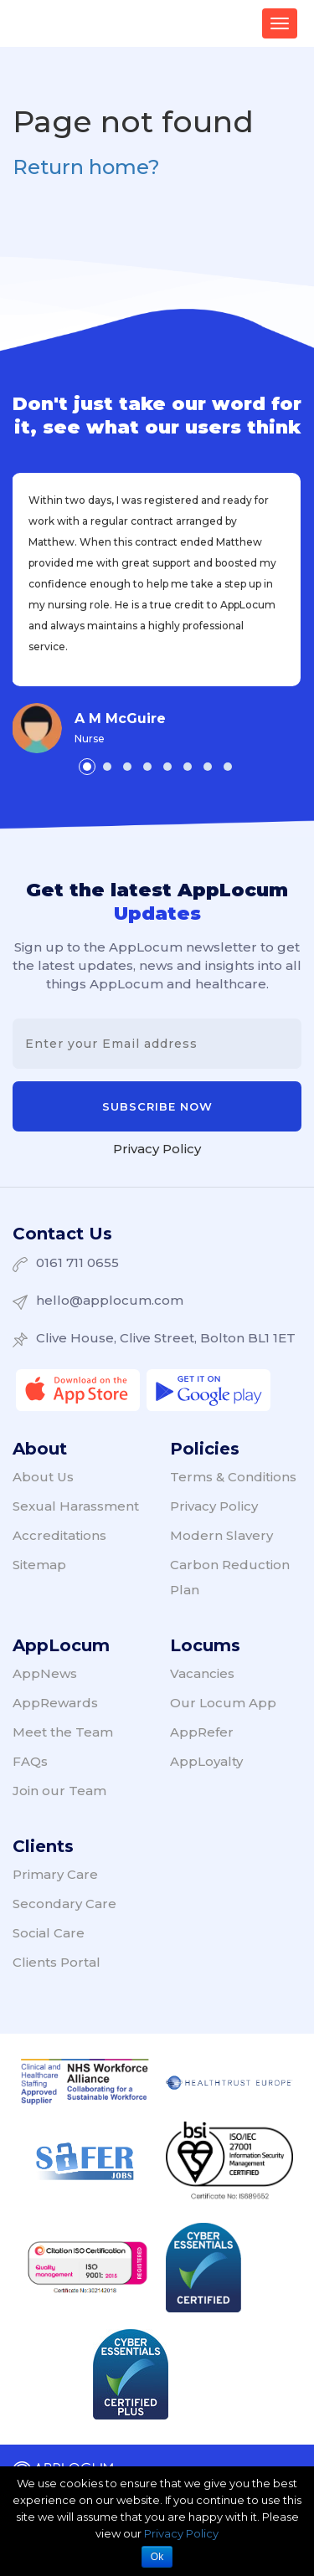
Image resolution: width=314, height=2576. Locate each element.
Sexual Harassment (76, 1506)
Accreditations (59, 1535)
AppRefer (202, 1732)
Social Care (49, 1933)
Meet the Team (63, 1732)
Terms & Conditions (233, 1477)
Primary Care (55, 1874)
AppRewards (55, 1703)
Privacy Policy (157, 1149)
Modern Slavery (221, 1535)
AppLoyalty (206, 1761)
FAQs (30, 1761)
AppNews (45, 1673)
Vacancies (202, 1673)
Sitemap (39, 1565)
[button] (87, 766)
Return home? (86, 167)
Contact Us (62, 1234)
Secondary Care (64, 1903)
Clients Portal (56, 1962)
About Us (43, 1477)
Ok (157, 2557)
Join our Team (59, 1791)
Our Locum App (223, 1703)
